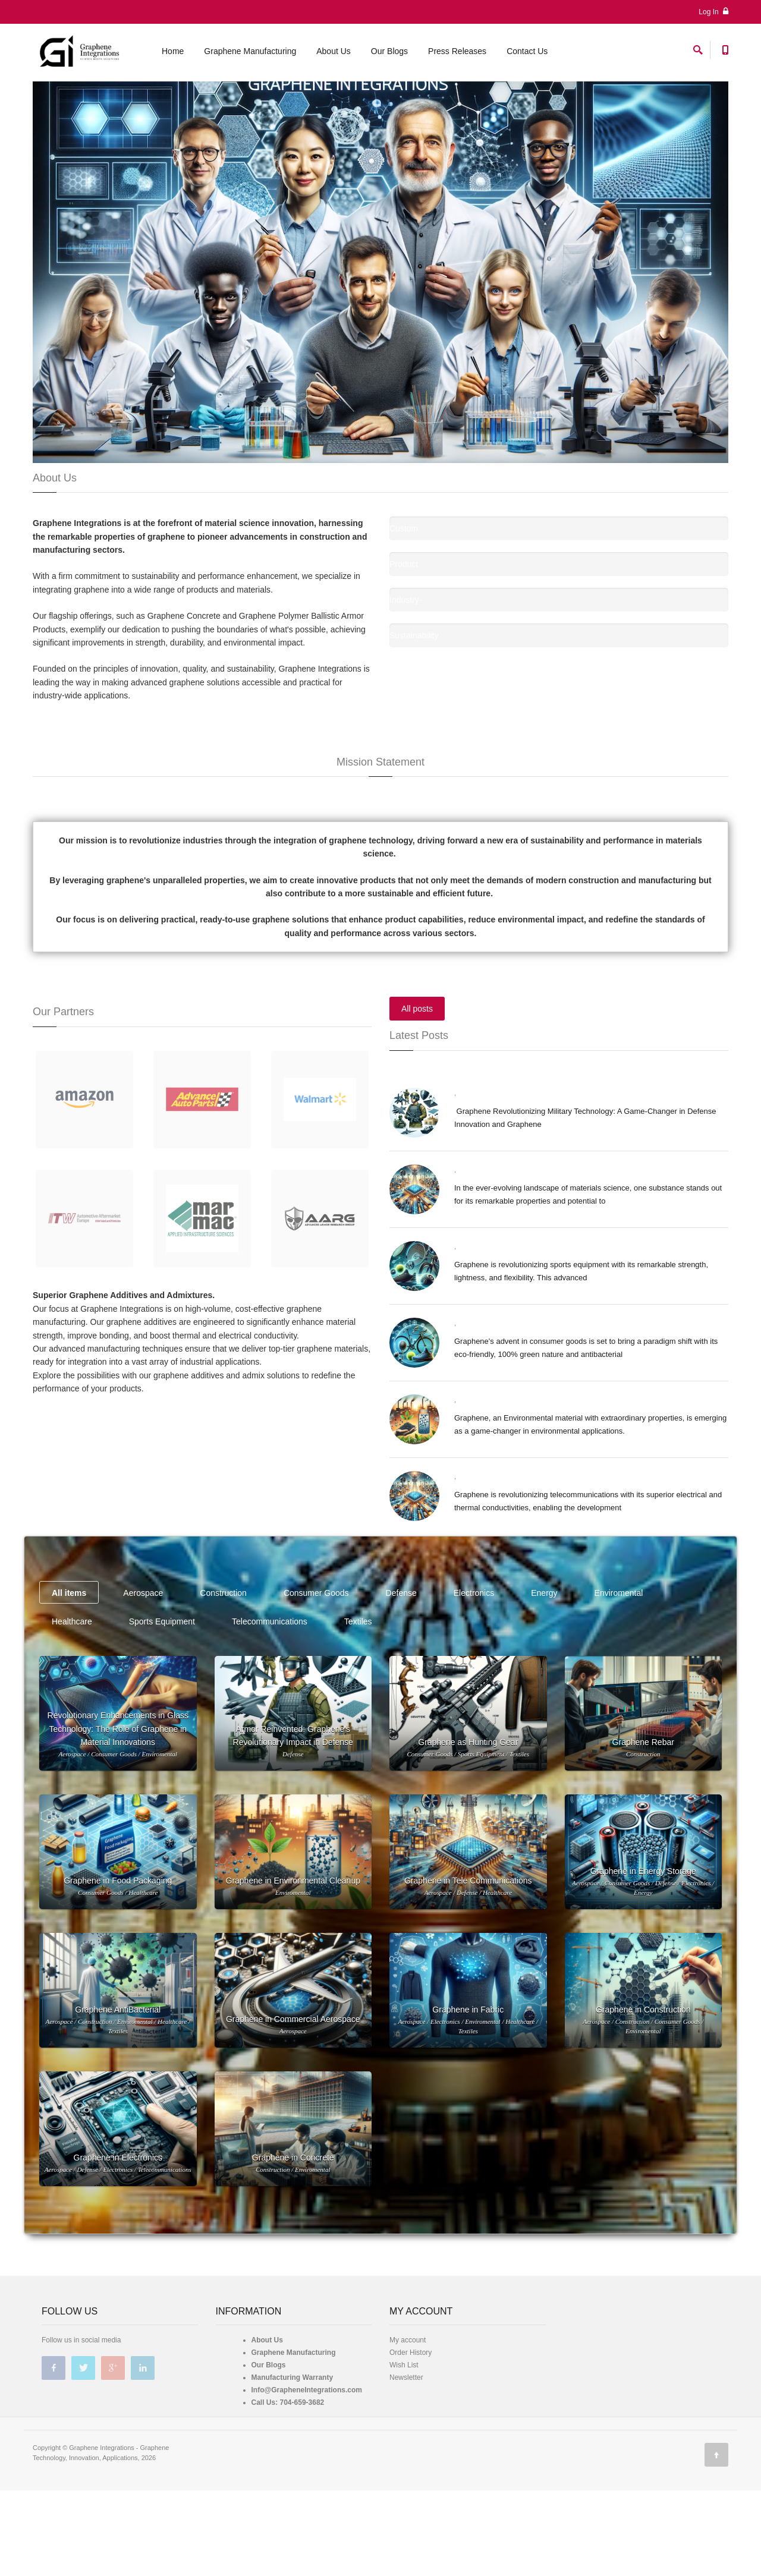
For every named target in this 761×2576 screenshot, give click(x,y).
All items (69, 1678)
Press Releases (457, 55)
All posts (417, 1094)
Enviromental (619, 1678)
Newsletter (406, 2463)
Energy (544, 1678)
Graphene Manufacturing (250, 55)
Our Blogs (389, 55)
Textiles (358, 1707)
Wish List (404, 2450)
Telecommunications (269, 1707)
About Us (333, 55)
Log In (713, 11)
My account (407, 2425)
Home (173, 55)
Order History (410, 2438)
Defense (401, 1678)
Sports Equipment (162, 1707)
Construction (223, 1678)
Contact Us (527, 55)
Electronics (474, 1678)
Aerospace (143, 1678)
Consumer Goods (316, 1678)
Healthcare (72, 1707)
